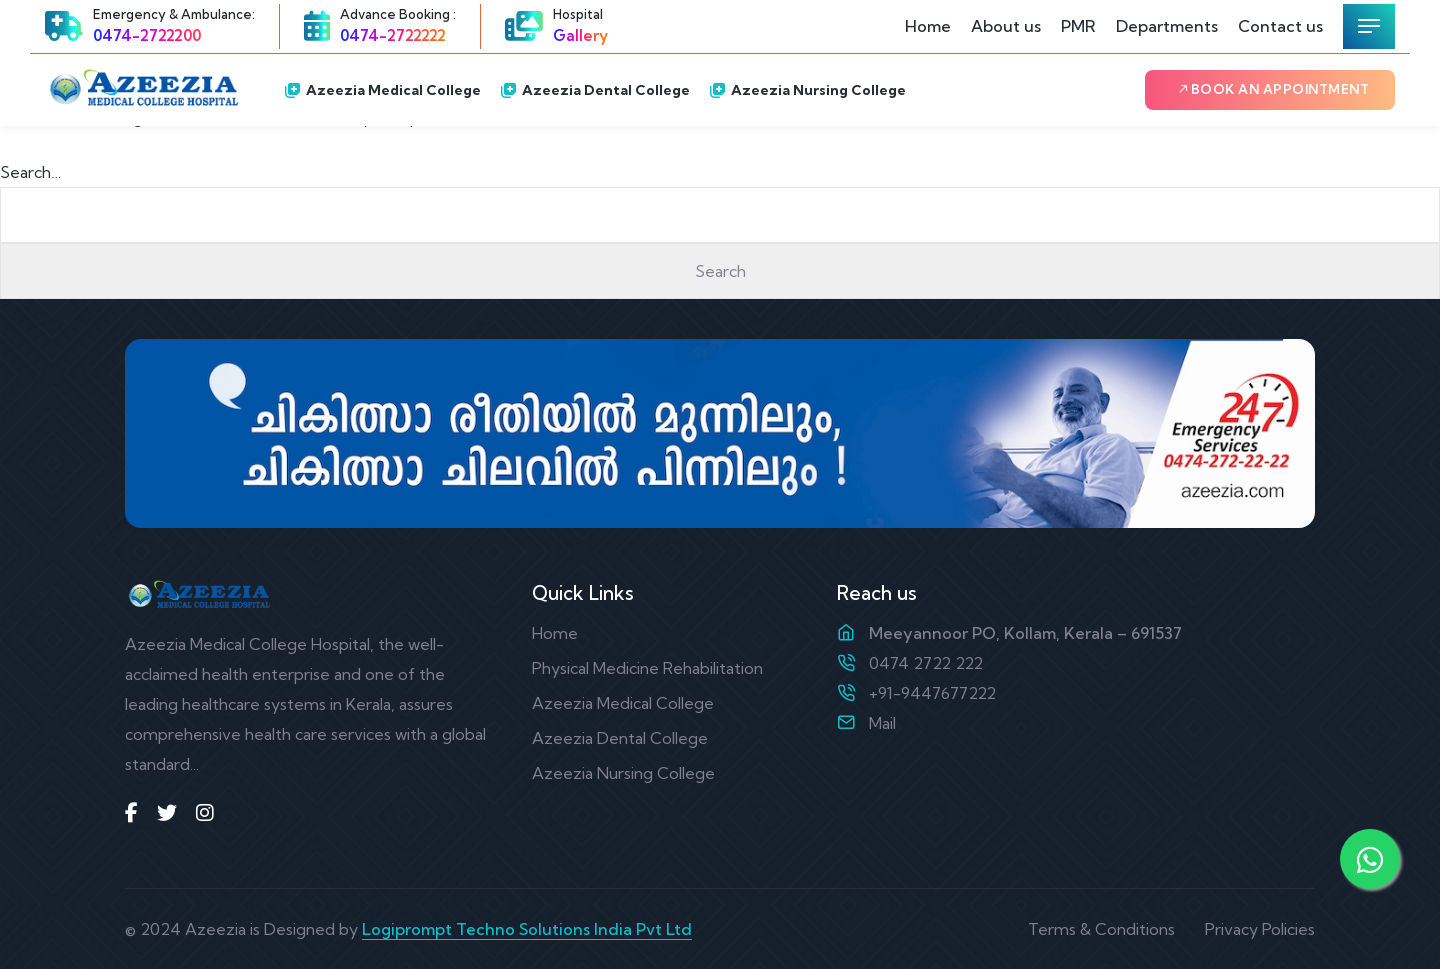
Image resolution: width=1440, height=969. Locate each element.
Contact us (1280, 26)
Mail (882, 723)
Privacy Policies (1260, 929)
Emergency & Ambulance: (174, 14)
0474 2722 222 (926, 663)
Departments (1167, 26)
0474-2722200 (147, 35)
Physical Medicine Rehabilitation (647, 668)
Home (928, 26)
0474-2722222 (393, 35)
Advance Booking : (398, 14)
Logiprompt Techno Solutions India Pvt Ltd (527, 929)
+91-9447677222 (932, 693)
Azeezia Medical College (383, 90)
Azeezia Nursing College (808, 90)
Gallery (580, 35)
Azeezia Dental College (595, 90)
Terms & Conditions (1101, 929)
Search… (30, 172)
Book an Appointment (1273, 89)
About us (1006, 26)
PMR (1078, 26)
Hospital (578, 14)
